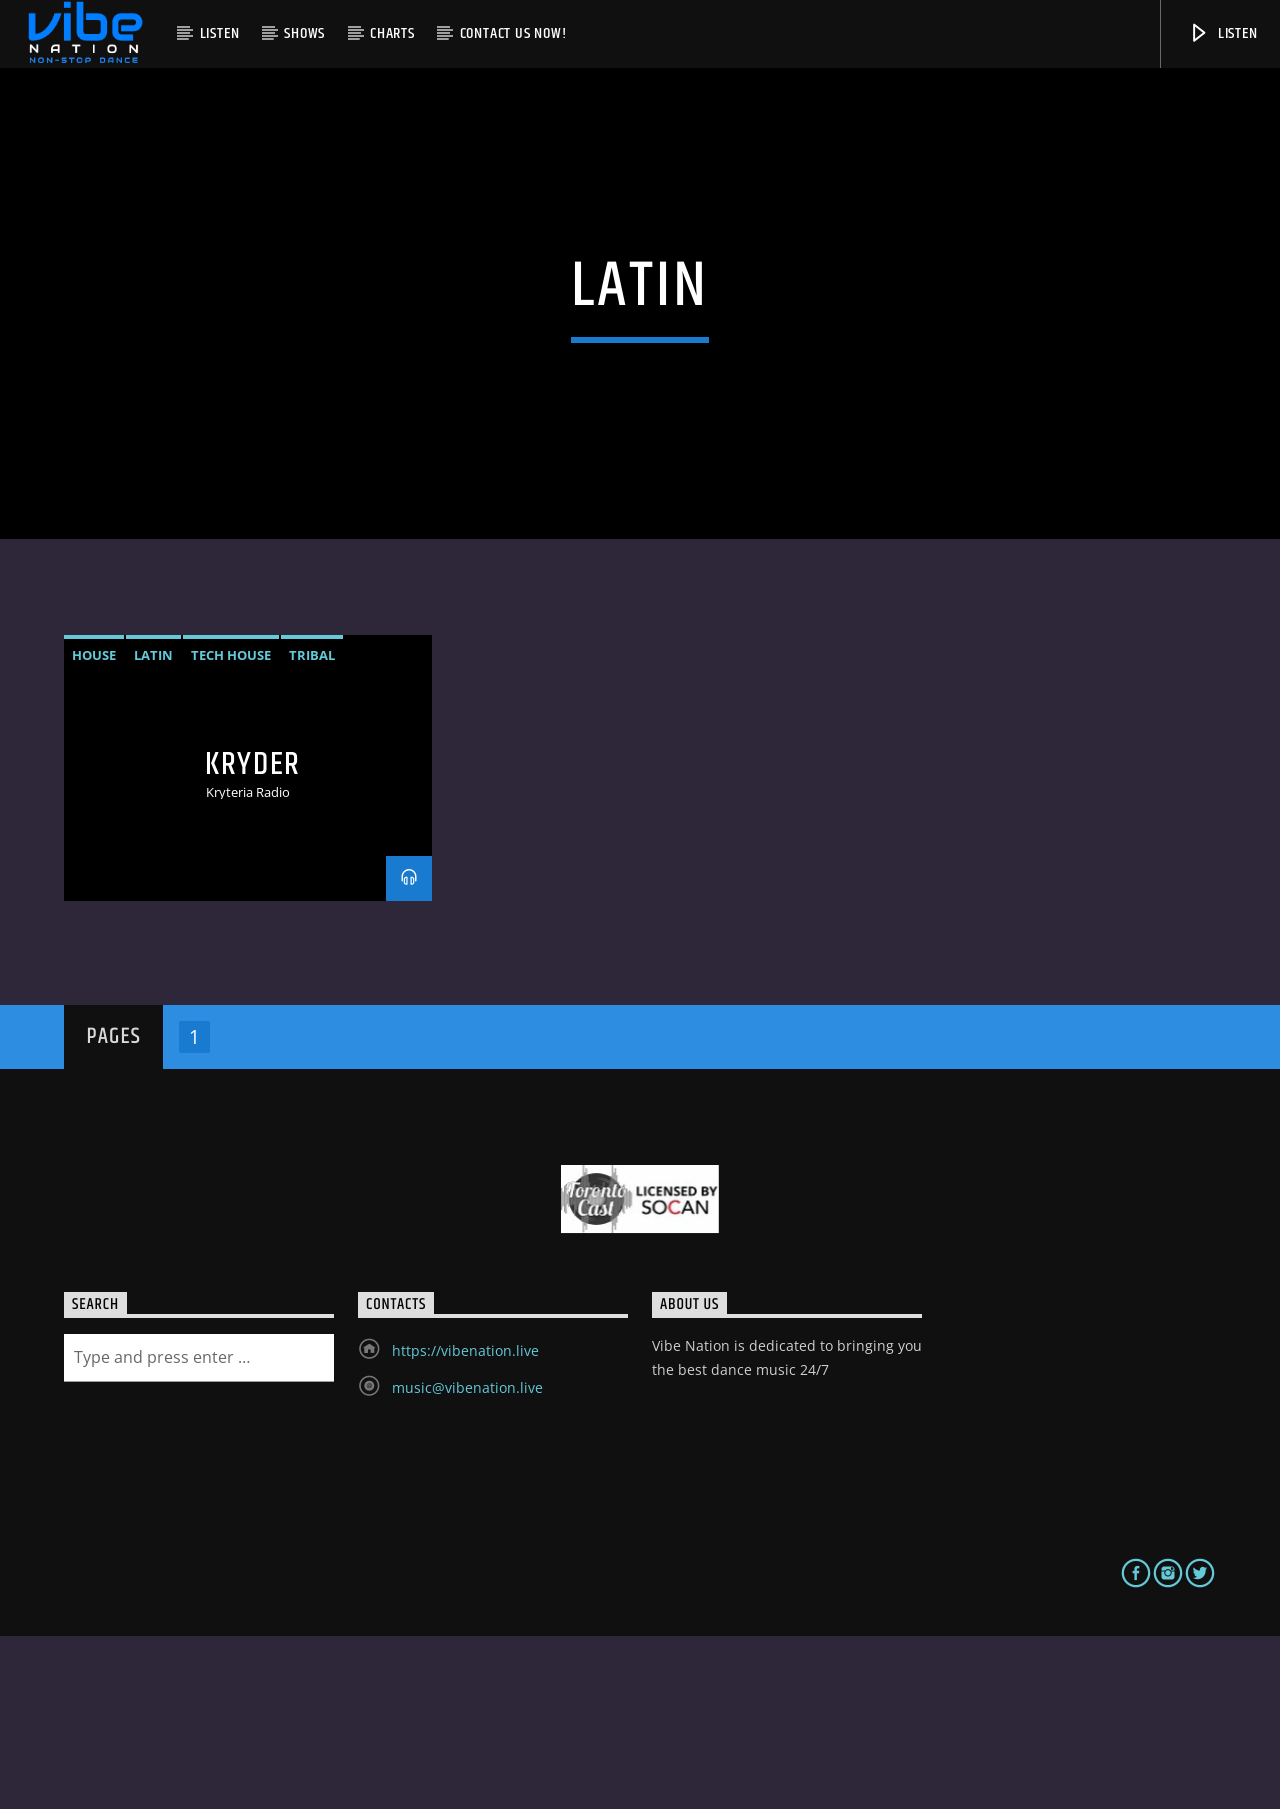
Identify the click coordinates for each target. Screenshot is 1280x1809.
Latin (153, 827)
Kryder (253, 936)
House (94, 827)
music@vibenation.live (467, 1559)
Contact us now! (513, 33)
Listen (220, 33)
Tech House (231, 827)
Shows (304, 33)
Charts (392, 33)
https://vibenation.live (465, 1522)
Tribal (312, 827)
